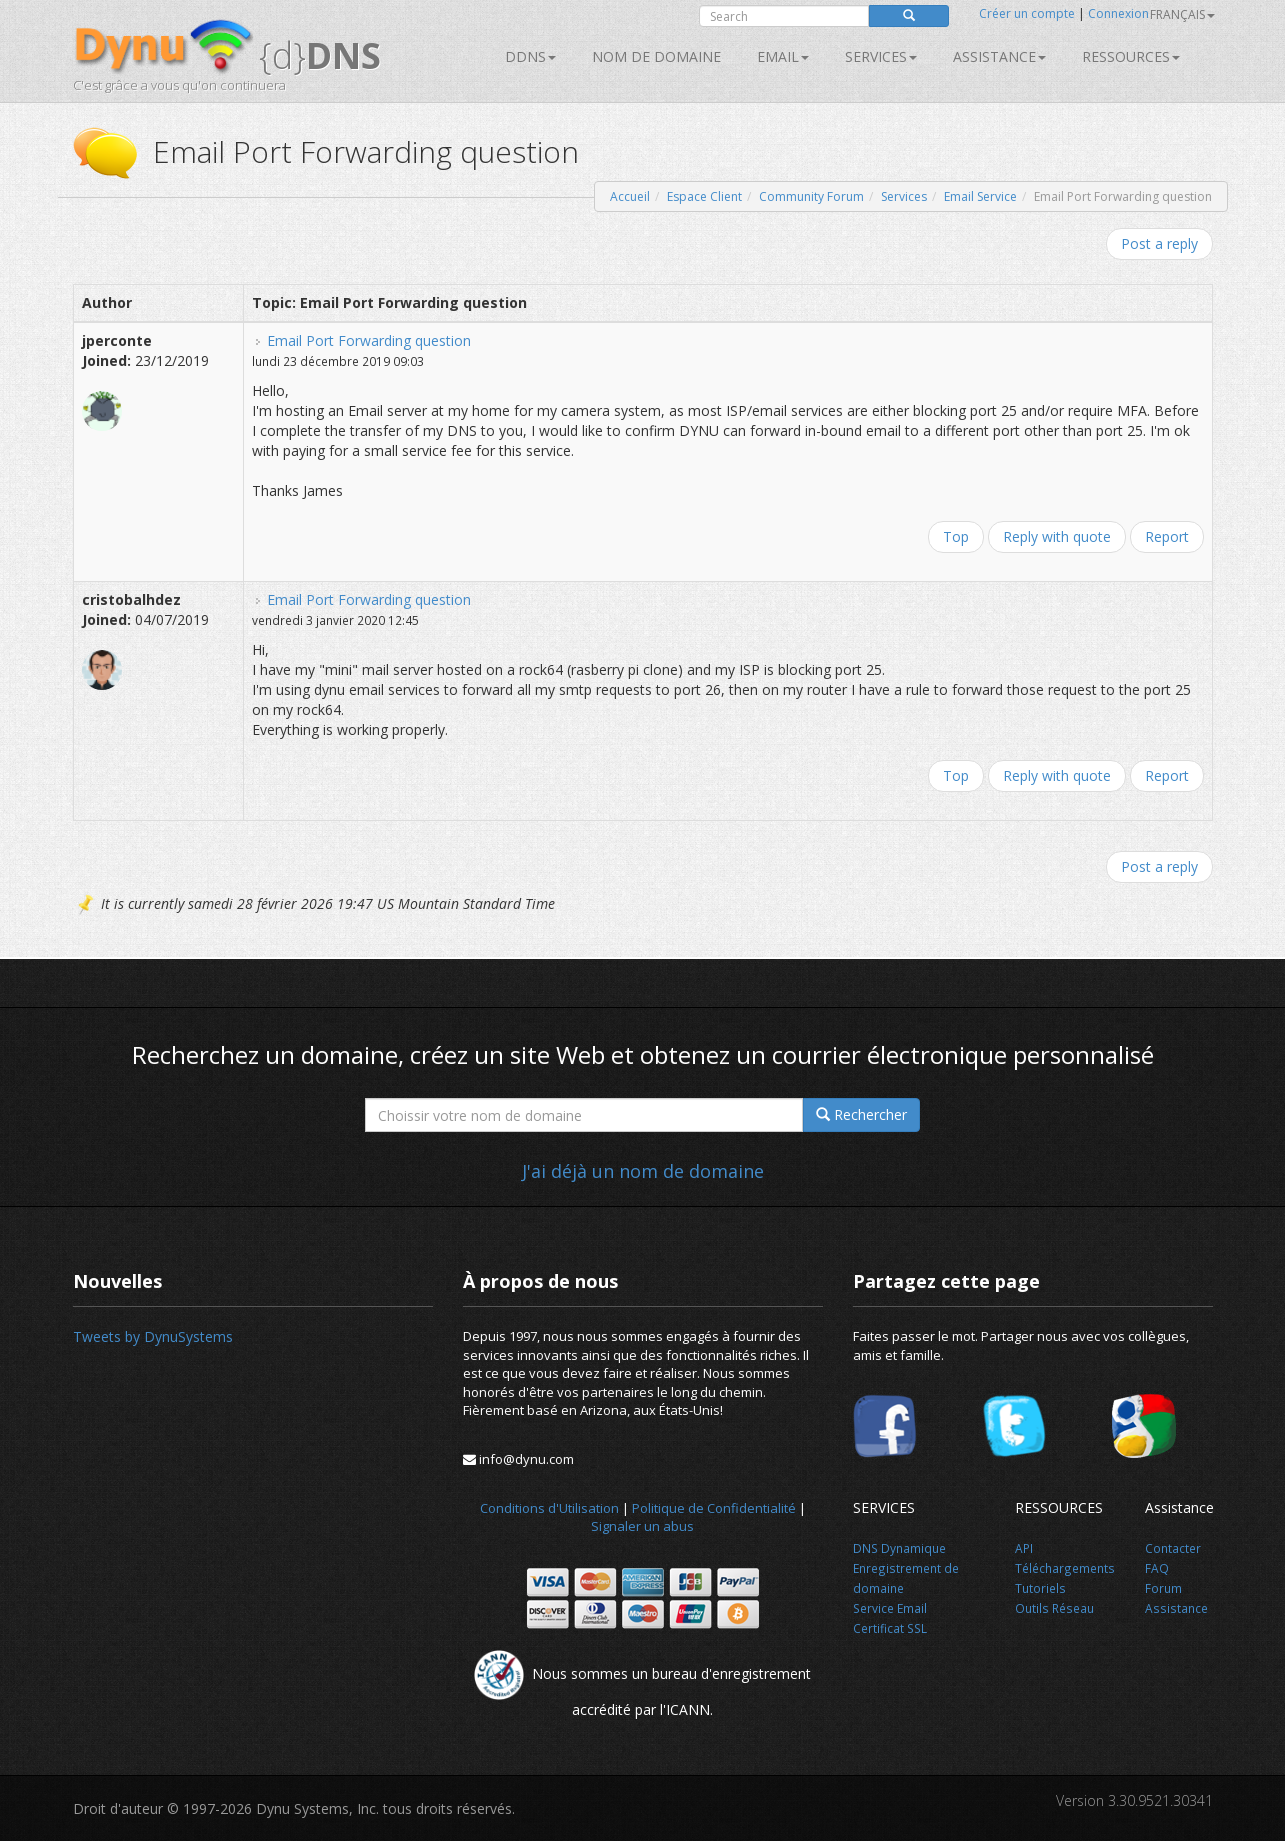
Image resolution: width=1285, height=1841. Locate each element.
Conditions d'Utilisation (549, 1508)
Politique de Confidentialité (714, 1508)
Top (956, 536)
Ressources (1131, 56)
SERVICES (881, 56)
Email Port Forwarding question (369, 340)
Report (1167, 536)
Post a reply (1159, 243)
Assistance (999, 56)
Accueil (630, 196)
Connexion (1118, 13)
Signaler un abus (642, 1526)
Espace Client (704, 196)
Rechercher (861, 1114)
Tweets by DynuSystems (153, 1336)
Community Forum (811, 196)
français (1182, 14)
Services (904, 196)
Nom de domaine (656, 56)
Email (783, 56)
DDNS (530, 56)
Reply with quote (1057, 536)
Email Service (980, 196)
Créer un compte (1027, 13)
